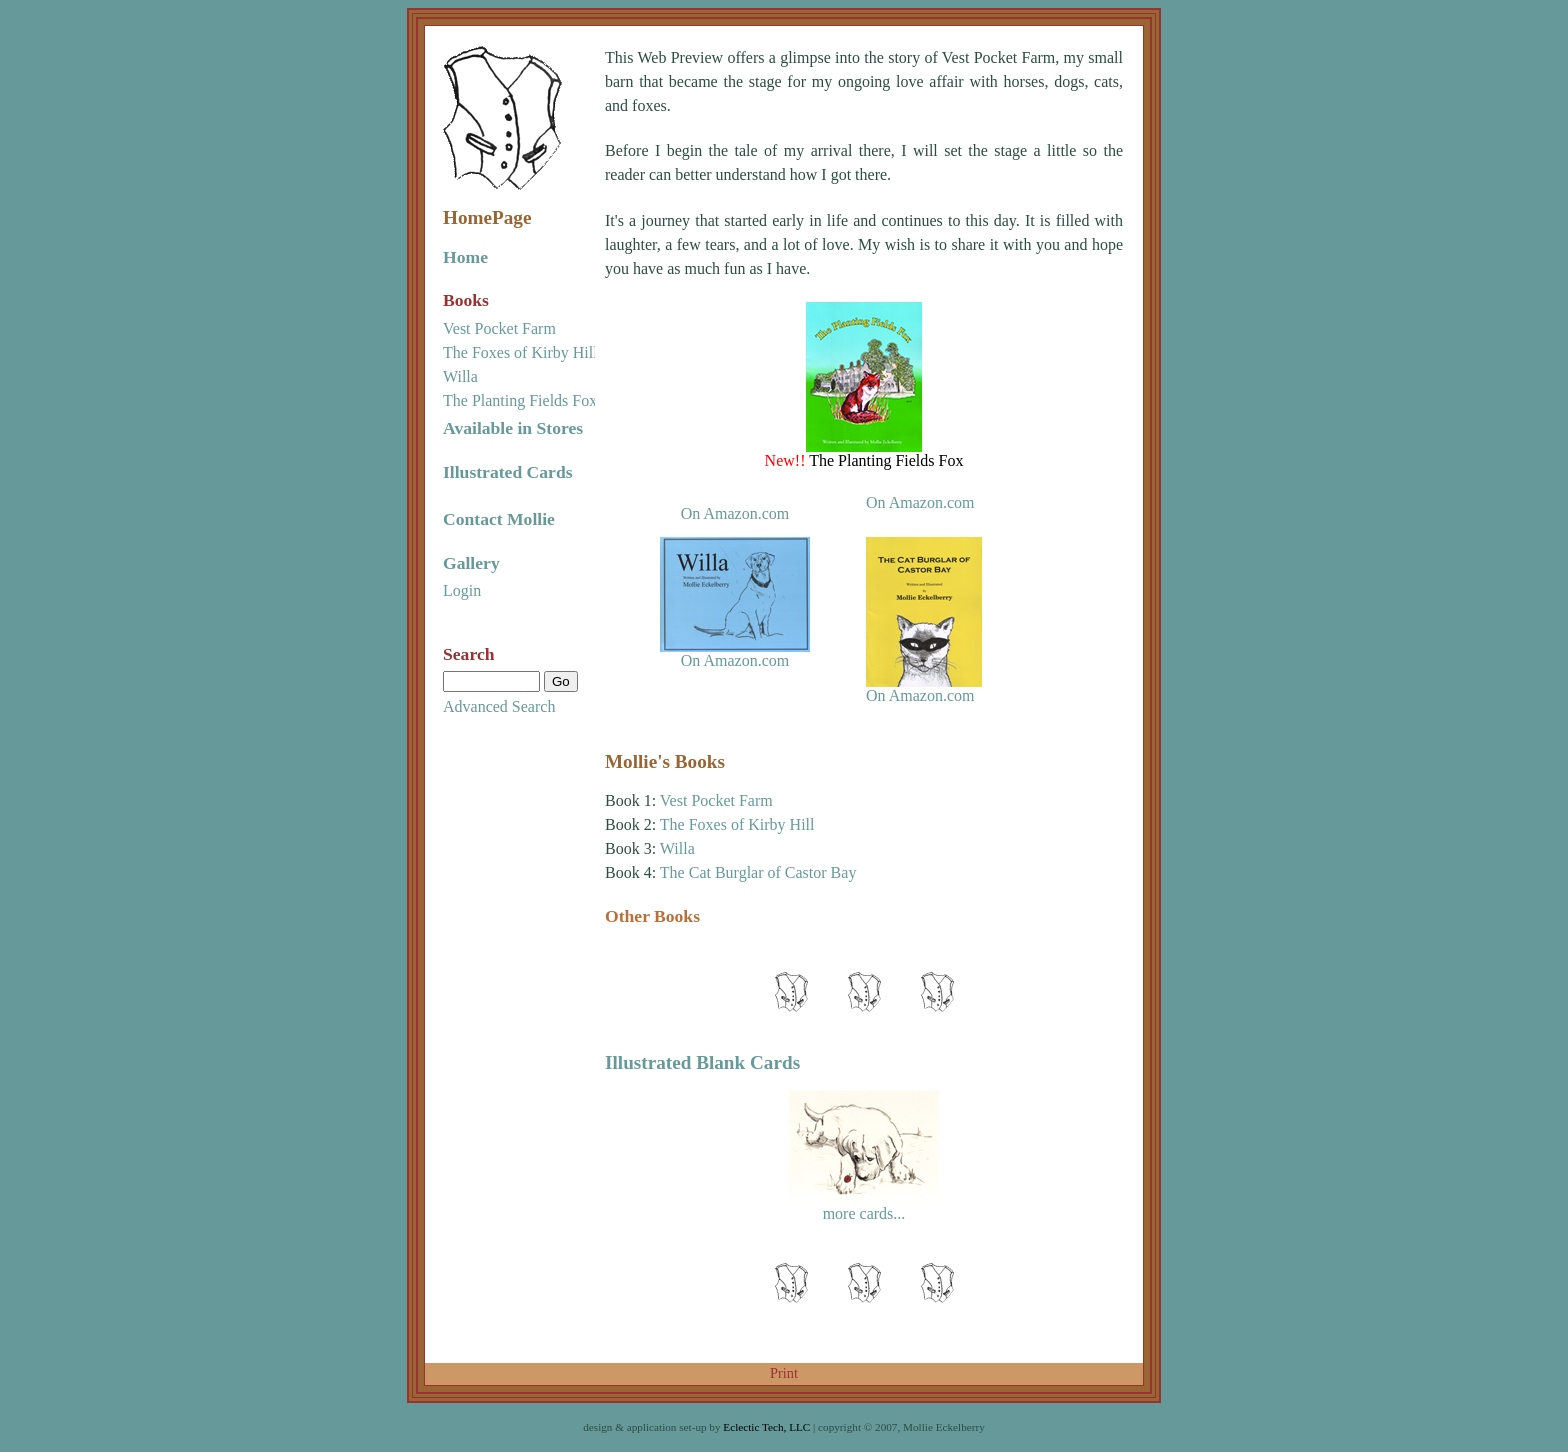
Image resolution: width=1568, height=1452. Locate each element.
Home (465, 257)
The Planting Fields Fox (520, 400)
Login (462, 590)
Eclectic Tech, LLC (766, 1427)
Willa (460, 376)
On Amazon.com (735, 513)
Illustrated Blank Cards (702, 1062)
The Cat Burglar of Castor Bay (758, 872)
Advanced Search (499, 706)
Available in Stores (513, 428)
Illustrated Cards (508, 472)
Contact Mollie (499, 519)
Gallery (471, 563)
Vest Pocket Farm (499, 328)
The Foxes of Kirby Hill (520, 352)
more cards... (864, 1213)
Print (784, 1373)
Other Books (652, 916)
